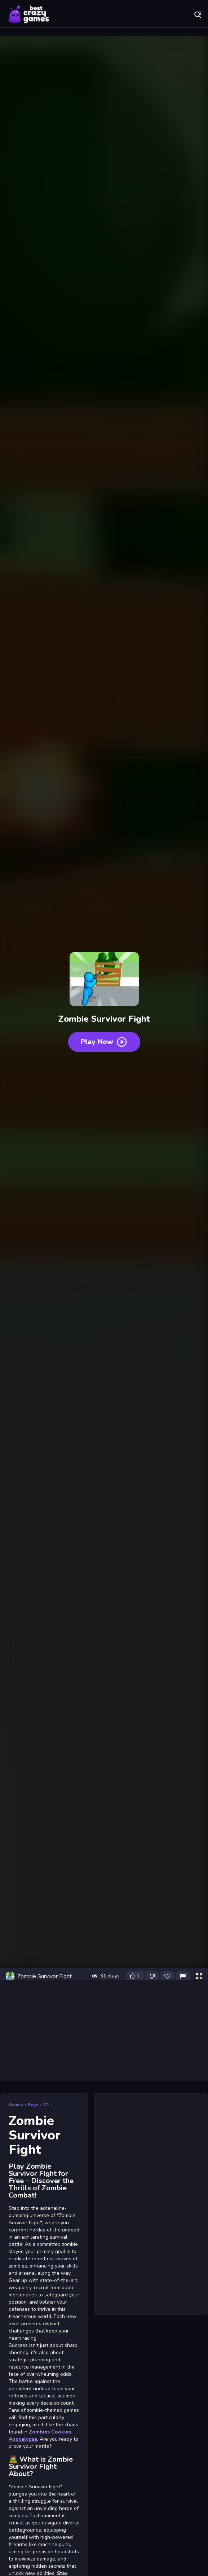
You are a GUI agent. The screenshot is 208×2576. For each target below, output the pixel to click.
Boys (33, 2105)
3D (46, 2105)
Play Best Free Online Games (28, 14)
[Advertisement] (104, 2030)
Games (16, 2105)
